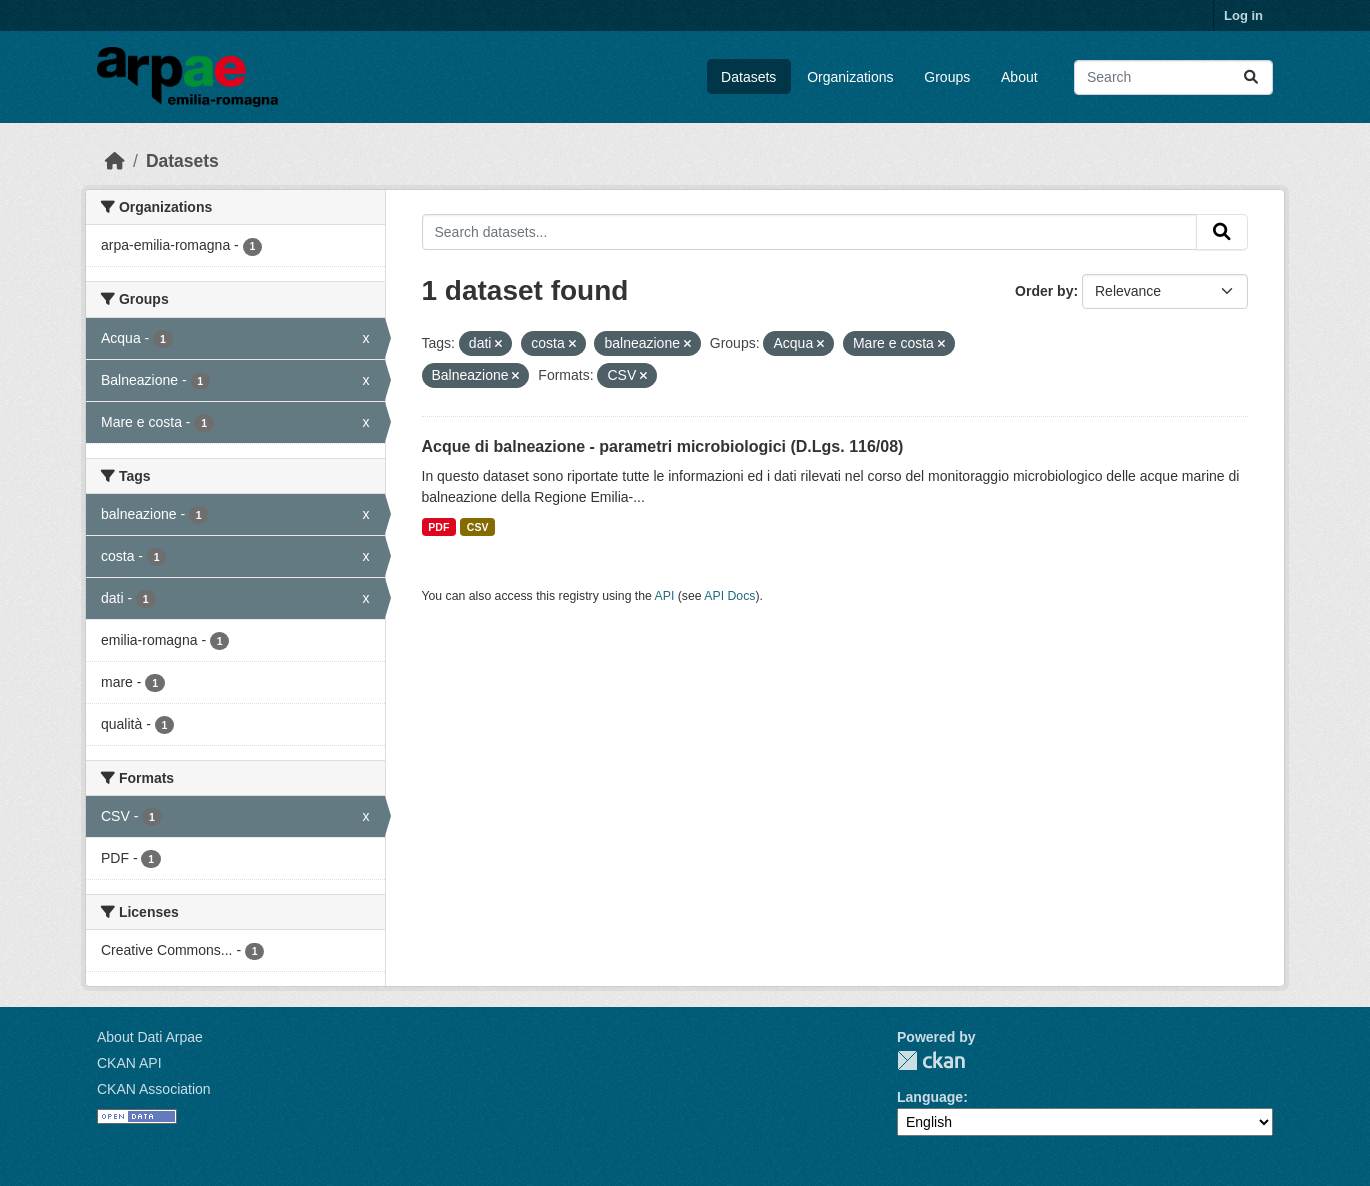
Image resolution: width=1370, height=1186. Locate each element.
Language (930, 1097)
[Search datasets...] (1173, 77)
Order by (1044, 291)
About (1019, 77)
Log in (1243, 15)
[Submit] (1251, 77)
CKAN (931, 1060)
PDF (438, 527)
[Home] (115, 161)
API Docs (729, 596)
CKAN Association (154, 1089)
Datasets (748, 77)
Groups (947, 77)
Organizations (850, 77)
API (665, 596)
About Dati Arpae (150, 1037)
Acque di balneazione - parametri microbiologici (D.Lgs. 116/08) (663, 446)
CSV (478, 527)
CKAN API (129, 1063)
